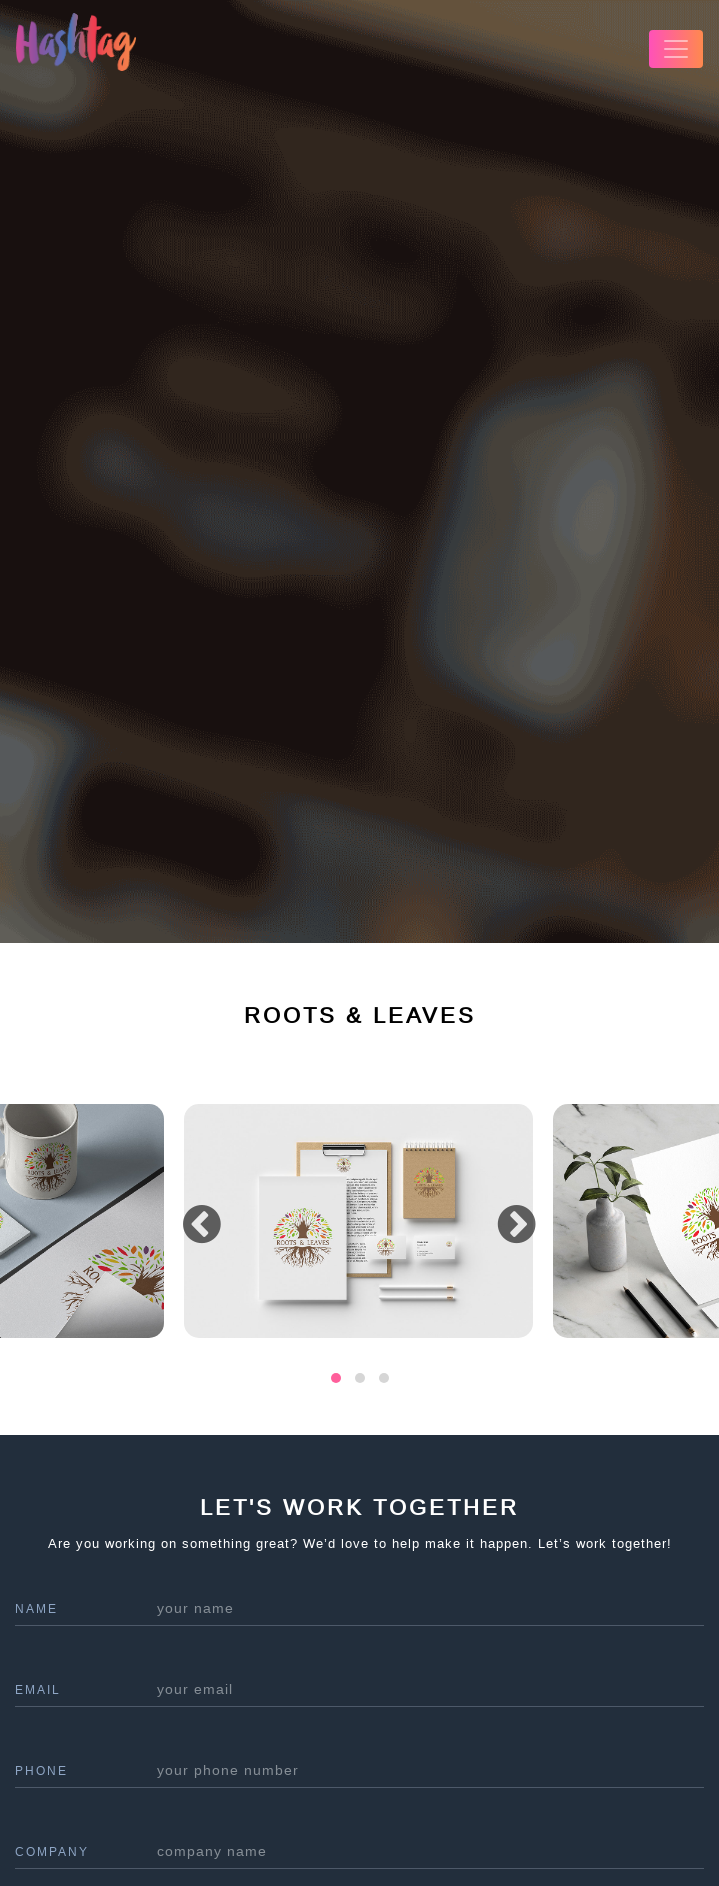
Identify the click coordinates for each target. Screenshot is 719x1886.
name (36, 1609)
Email (38, 1690)
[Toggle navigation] (676, 49)
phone (41, 1771)
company (52, 1852)
